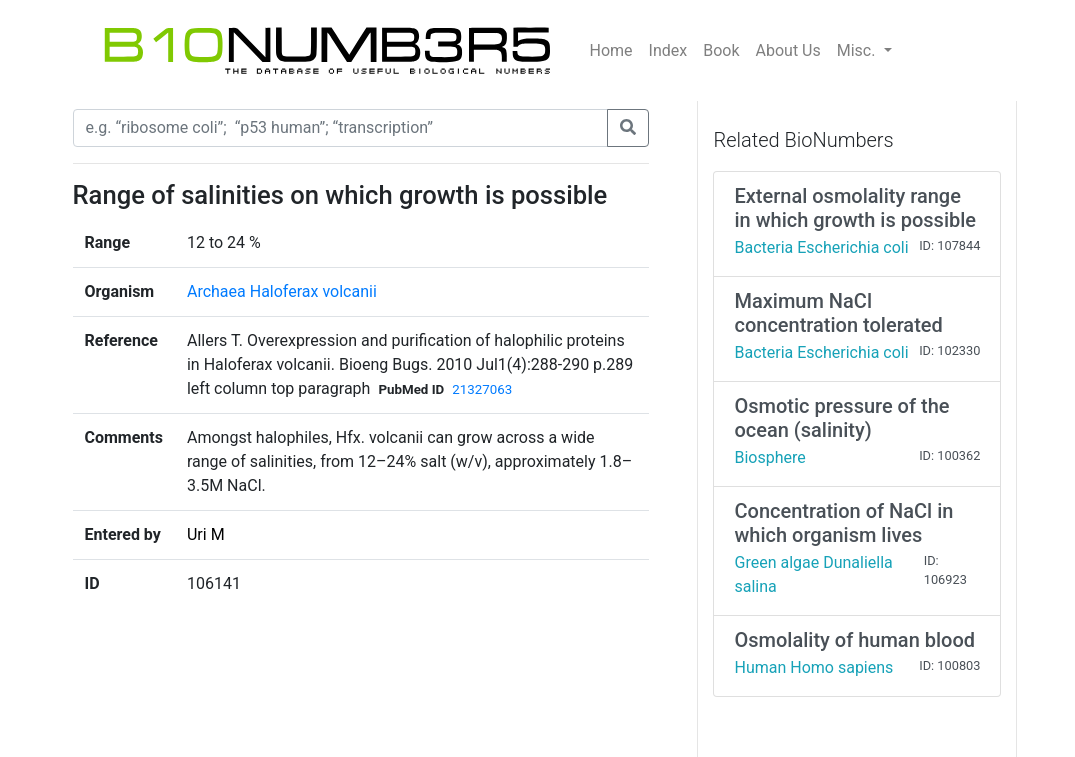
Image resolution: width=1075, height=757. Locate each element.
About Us (788, 50)
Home (611, 50)
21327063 (482, 389)
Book (721, 50)
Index (668, 50)
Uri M (206, 534)
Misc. (858, 50)
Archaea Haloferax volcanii (282, 291)
